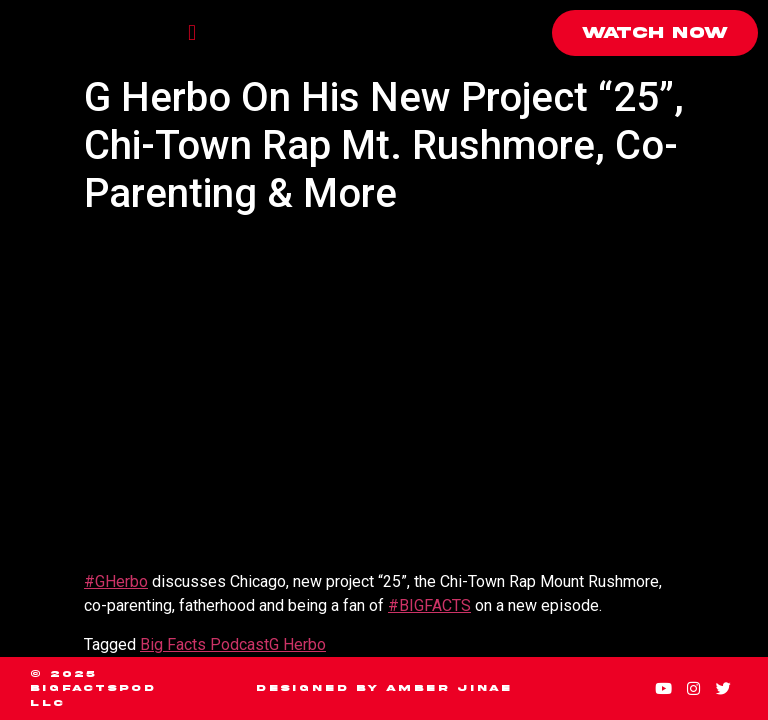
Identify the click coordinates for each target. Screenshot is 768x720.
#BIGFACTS (429, 605)
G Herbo (297, 644)
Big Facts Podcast (204, 644)
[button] (191, 33)
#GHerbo (116, 581)
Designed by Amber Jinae (384, 688)
